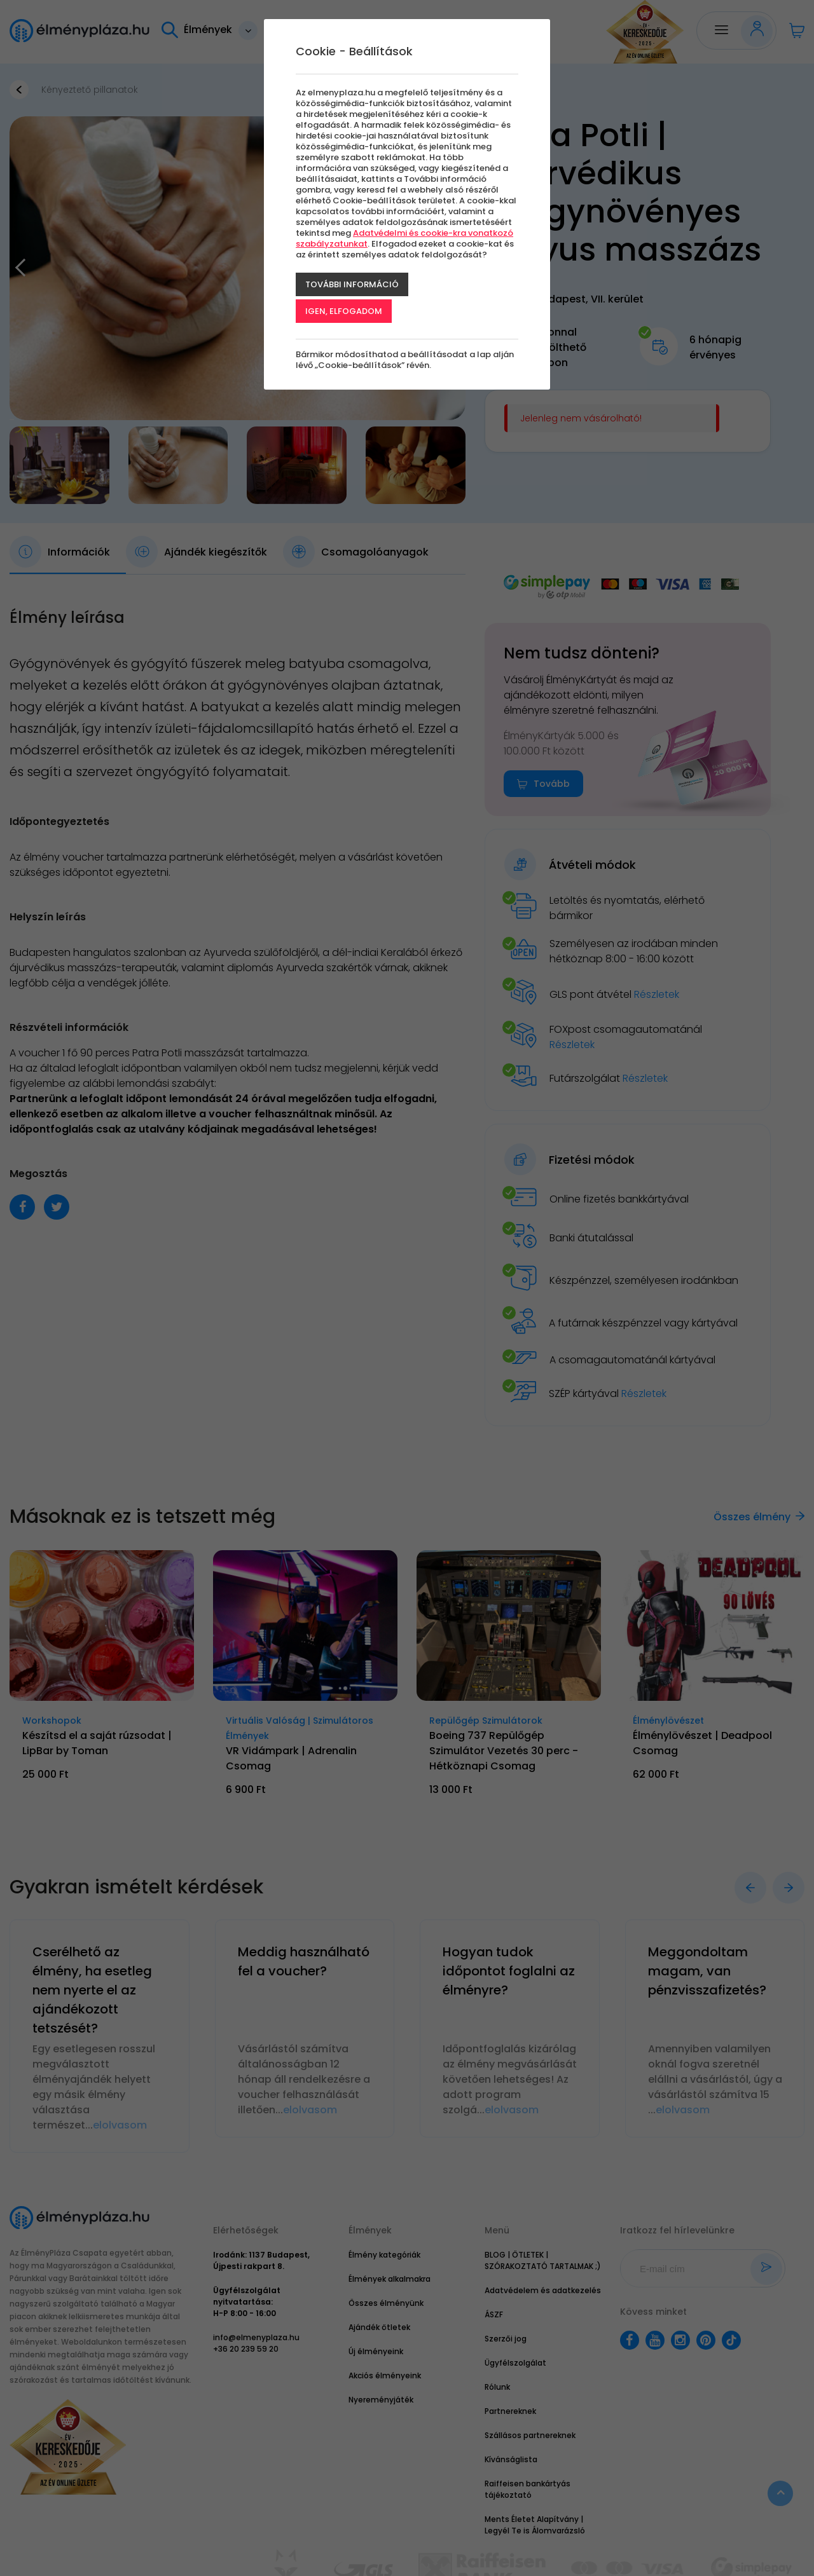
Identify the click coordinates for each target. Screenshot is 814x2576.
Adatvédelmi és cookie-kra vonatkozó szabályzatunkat (404, 238)
